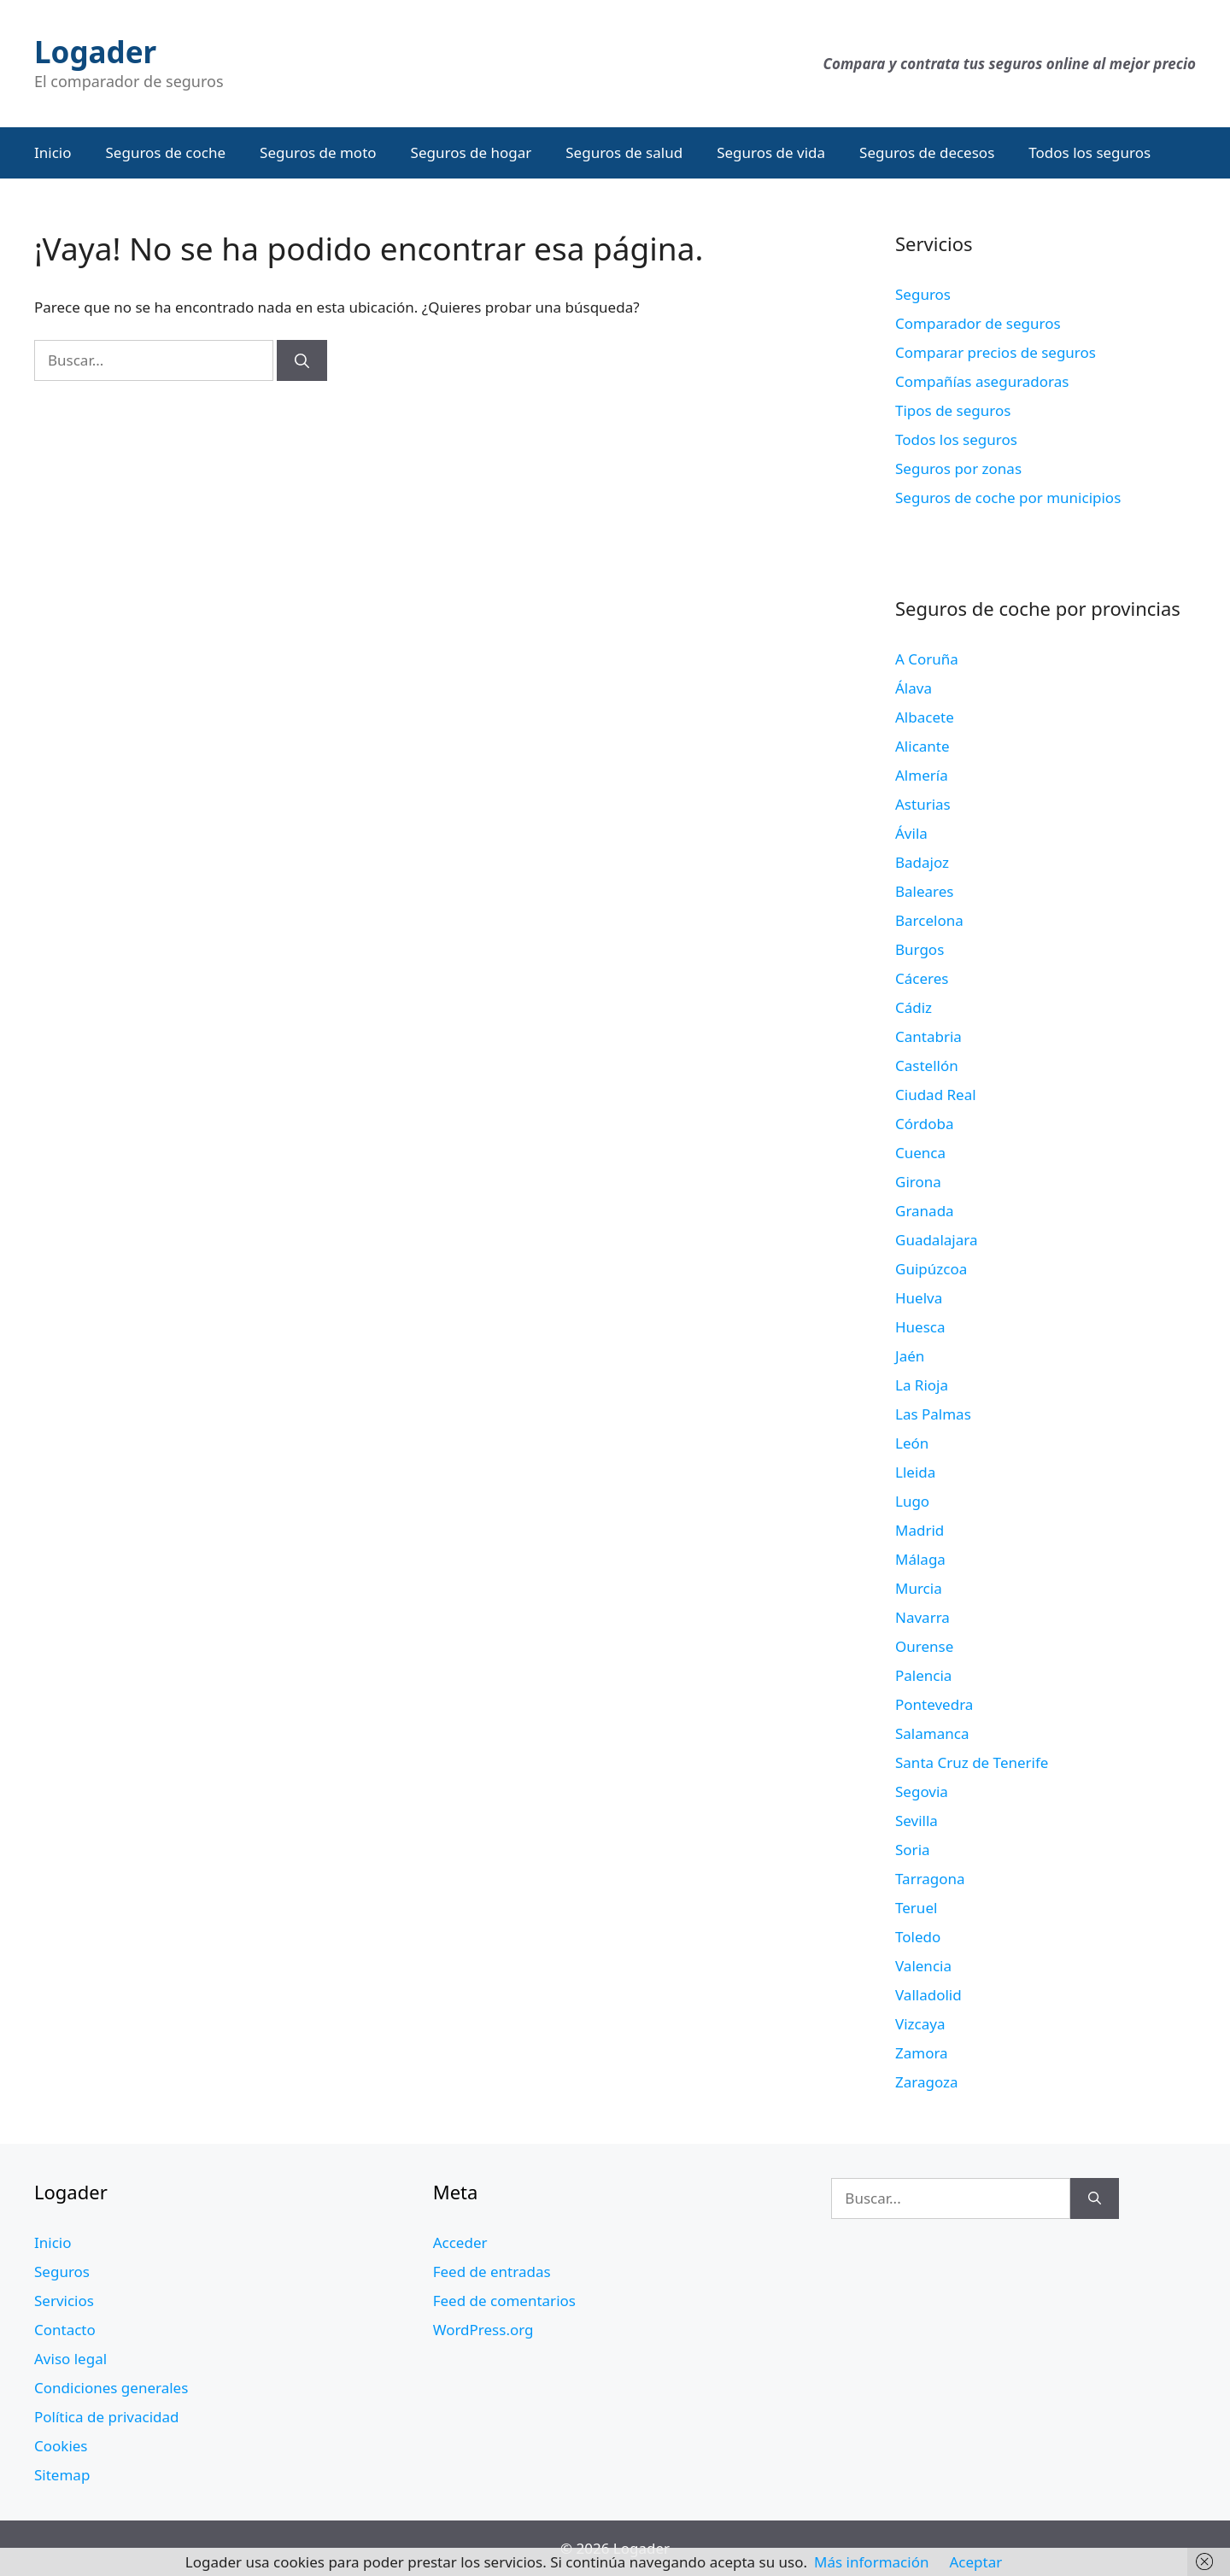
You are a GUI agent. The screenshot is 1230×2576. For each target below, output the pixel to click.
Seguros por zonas (958, 468)
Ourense (924, 1646)
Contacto (65, 2329)
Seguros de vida (771, 152)
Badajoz (922, 862)
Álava (913, 688)
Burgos (919, 949)
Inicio (53, 152)
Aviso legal (70, 2358)
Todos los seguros (1089, 152)
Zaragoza (926, 2082)
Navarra (922, 1617)
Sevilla (916, 1820)
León (911, 1443)
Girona (918, 1181)
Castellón (926, 1065)
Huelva (918, 1298)
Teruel (916, 1907)
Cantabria (928, 1036)
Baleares (924, 891)
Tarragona (930, 1878)
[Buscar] (302, 360)
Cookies (61, 2446)
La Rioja (921, 1385)
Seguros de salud (623, 152)
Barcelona (929, 920)
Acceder (460, 2242)
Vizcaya (920, 2024)
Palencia (923, 1675)
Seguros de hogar (471, 152)
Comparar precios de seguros (995, 352)
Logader (95, 52)
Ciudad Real (935, 1094)
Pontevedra (934, 1704)
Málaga (920, 1559)
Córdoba (924, 1123)
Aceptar (975, 2562)
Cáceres (921, 978)
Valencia (923, 1966)
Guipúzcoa (931, 1269)
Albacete (924, 717)
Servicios (64, 2300)
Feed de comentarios (504, 2300)
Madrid (919, 1530)
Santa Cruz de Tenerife (971, 1762)
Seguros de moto (318, 152)
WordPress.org (483, 2329)
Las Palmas (933, 1414)
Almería (921, 775)
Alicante (922, 746)
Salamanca (932, 1733)
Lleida (915, 1472)
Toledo (917, 1937)
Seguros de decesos (926, 152)
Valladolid (928, 1995)
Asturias (923, 804)
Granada (924, 1211)
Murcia (918, 1588)
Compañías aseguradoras (982, 381)
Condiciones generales (111, 2387)
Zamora (921, 2053)
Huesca (920, 1327)
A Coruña (926, 659)
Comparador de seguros (978, 323)
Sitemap (62, 2475)
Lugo (912, 1501)
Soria (912, 1849)
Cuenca (920, 1152)
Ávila (911, 833)
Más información (871, 2562)
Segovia (921, 1791)
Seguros (923, 294)
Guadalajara (936, 1240)
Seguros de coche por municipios (1008, 497)
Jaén (909, 1356)
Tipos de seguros (952, 410)
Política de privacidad (106, 2417)
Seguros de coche (166, 152)
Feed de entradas (492, 2271)
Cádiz (913, 1007)
